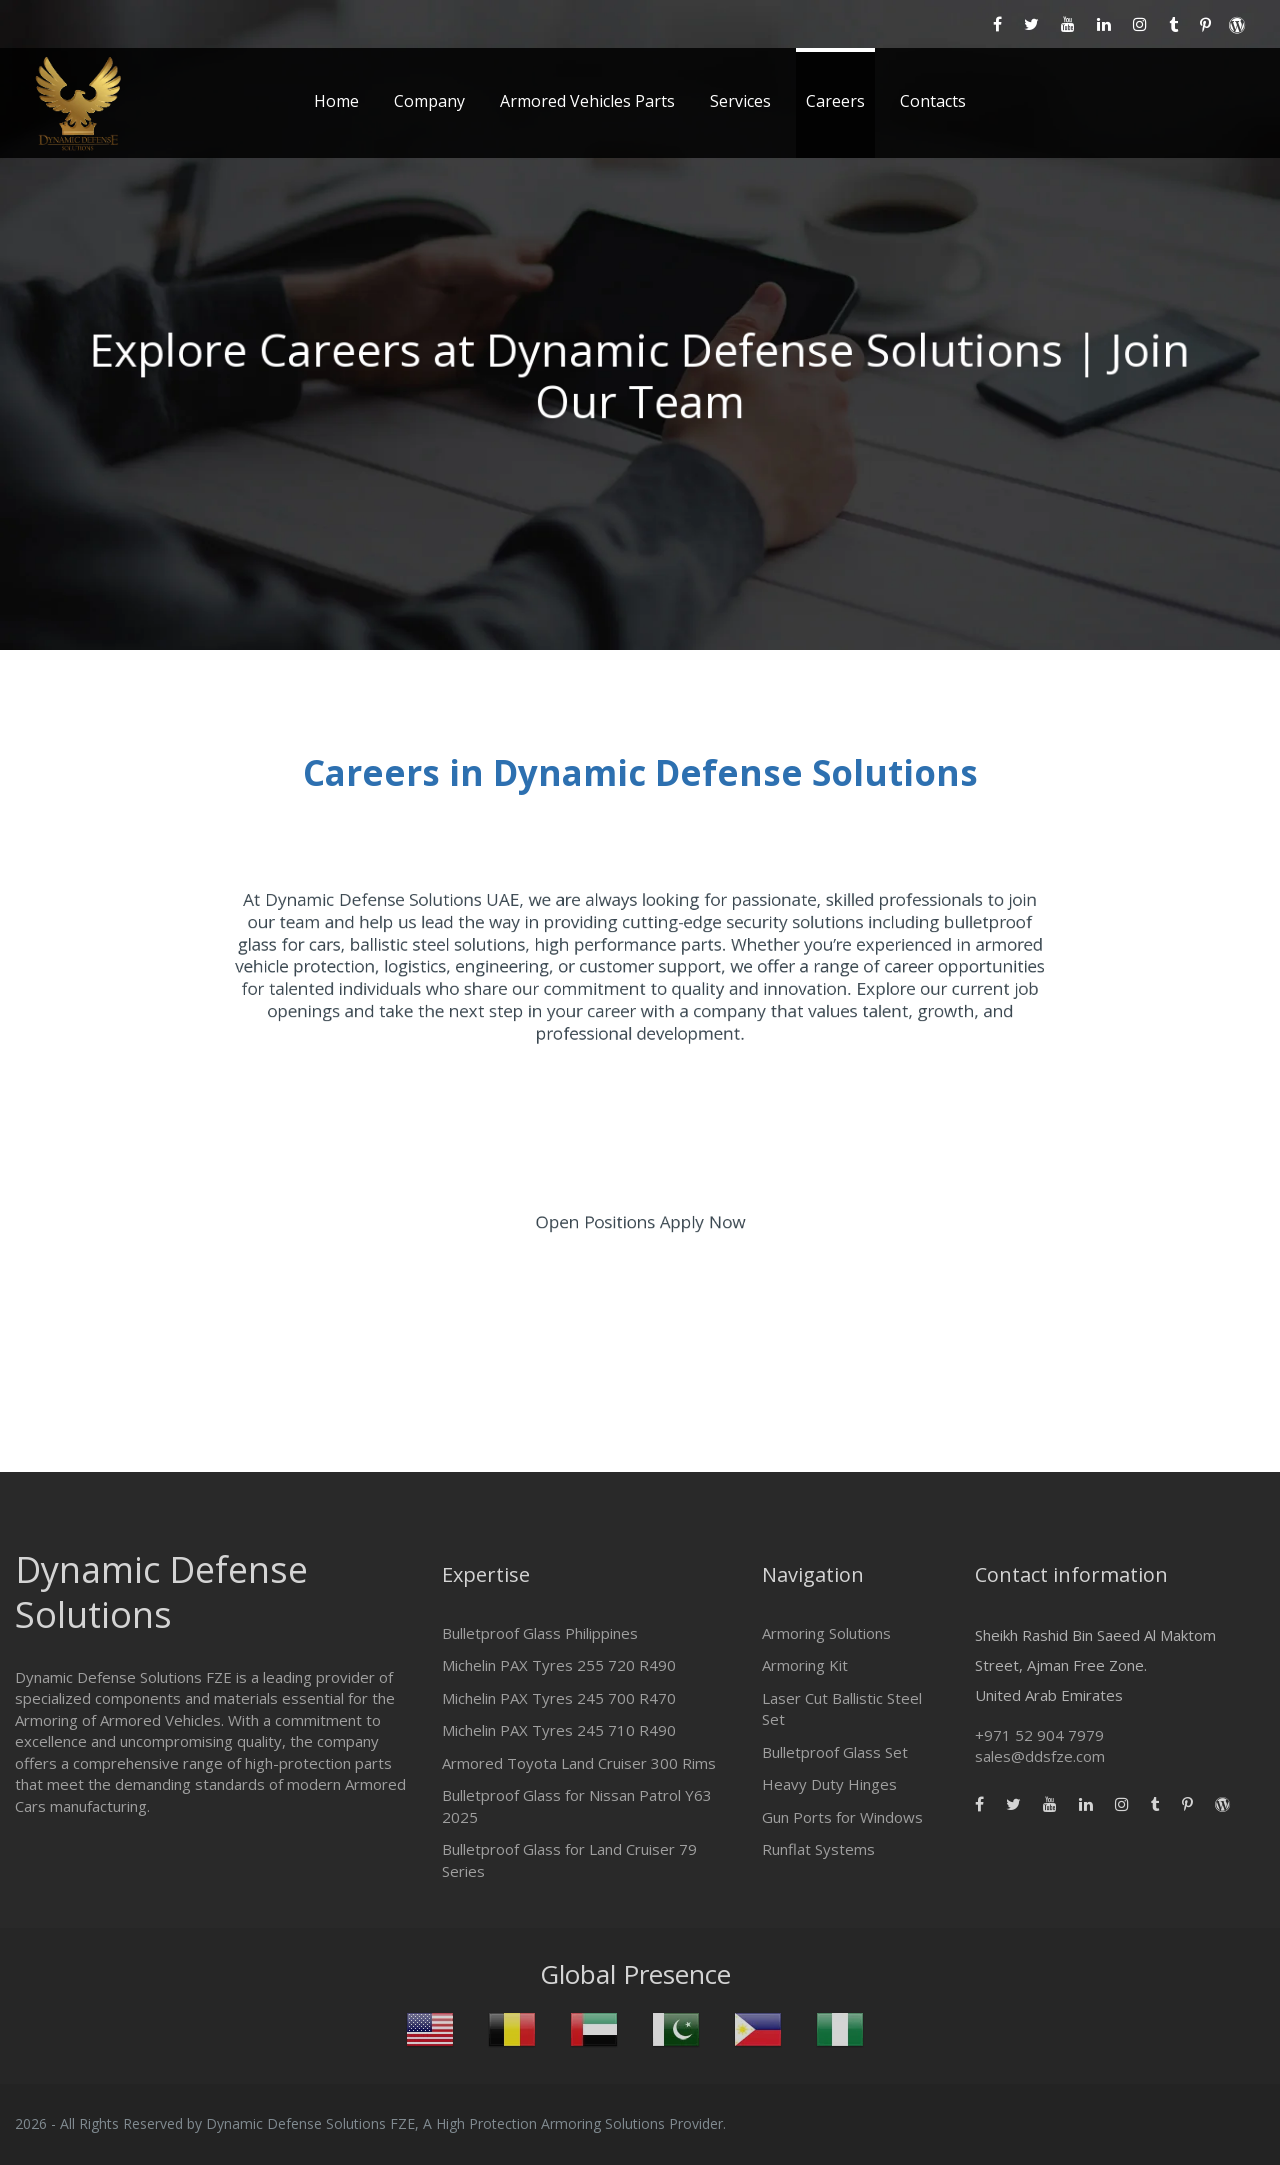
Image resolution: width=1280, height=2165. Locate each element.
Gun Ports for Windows (842, 1817)
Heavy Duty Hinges (829, 1784)
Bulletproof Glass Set (835, 1752)
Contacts (933, 101)
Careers (835, 101)
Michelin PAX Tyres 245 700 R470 (559, 1698)
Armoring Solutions (826, 1633)
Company (429, 101)
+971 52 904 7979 (1039, 1735)
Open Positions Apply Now (640, 1224)
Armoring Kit (805, 1665)
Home (336, 101)
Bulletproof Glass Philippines (540, 1633)
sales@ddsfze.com (1040, 1756)
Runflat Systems (818, 1849)
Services (740, 101)
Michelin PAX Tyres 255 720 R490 (559, 1665)
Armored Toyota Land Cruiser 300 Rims (579, 1763)
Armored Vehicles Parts (587, 101)
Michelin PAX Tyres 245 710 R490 (559, 1730)
